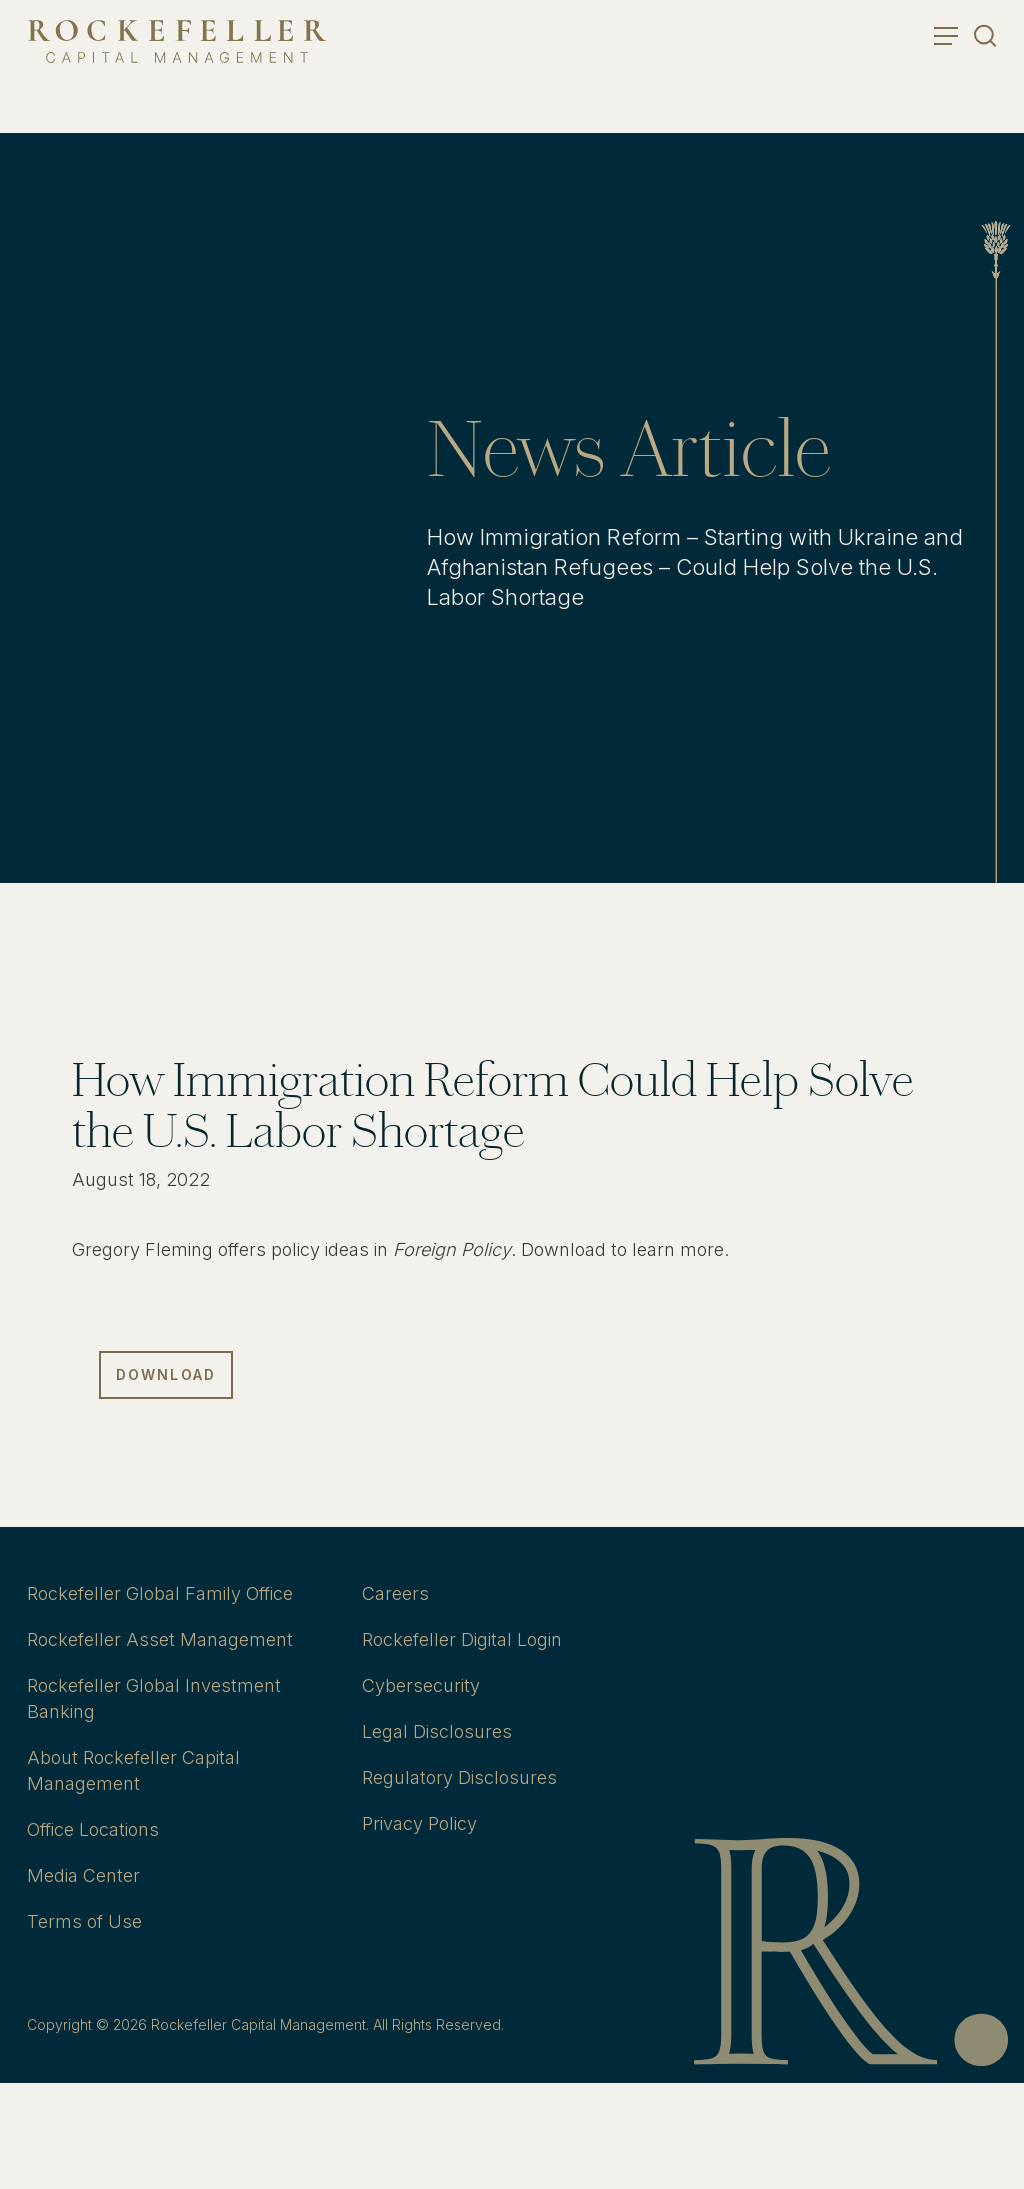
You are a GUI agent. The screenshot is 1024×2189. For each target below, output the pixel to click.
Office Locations (93, 1829)
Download (166, 1374)
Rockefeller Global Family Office (160, 1593)
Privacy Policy (419, 1823)
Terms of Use (84, 1921)
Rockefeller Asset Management (160, 1639)
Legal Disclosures (437, 1731)
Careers (395, 1593)
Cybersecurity (421, 1685)
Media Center (83, 1875)
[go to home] (177, 41)
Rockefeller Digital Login (462, 1639)
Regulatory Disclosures (459, 1777)
